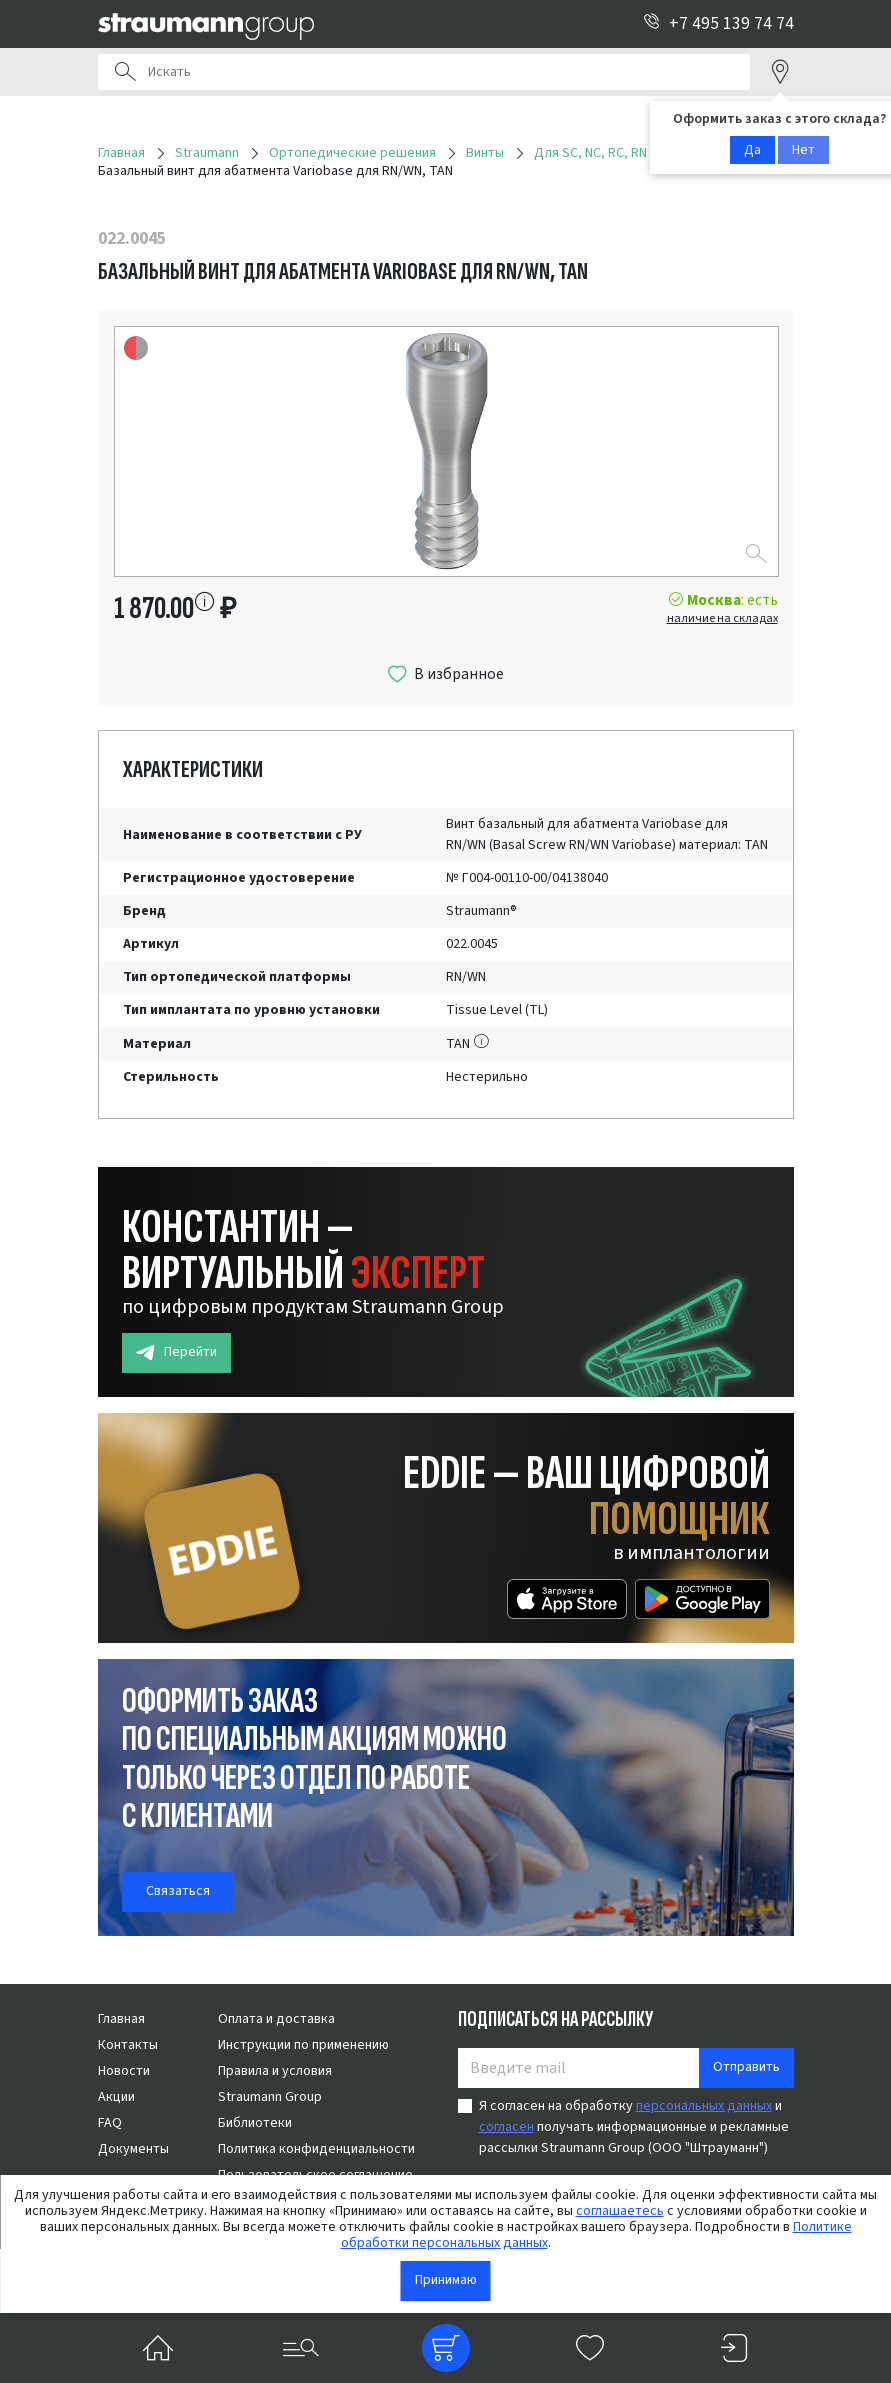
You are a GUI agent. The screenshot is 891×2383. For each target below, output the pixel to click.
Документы (133, 2149)
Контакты (128, 2045)
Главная (121, 2019)
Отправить (746, 2067)
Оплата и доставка (276, 2019)
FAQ (110, 2123)
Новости (124, 2071)
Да (752, 150)
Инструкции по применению (303, 2045)
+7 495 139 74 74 (718, 23)
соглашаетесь (620, 2211)
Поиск (125, 72)
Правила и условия (275, 2071)
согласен (506, 2127)
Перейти (176, 1352)
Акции (116, 2097)
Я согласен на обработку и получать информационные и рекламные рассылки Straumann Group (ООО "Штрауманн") (634, 2127)
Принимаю (446, 2280)
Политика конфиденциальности (316, 2149)
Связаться (178, 1891)
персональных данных (704, 2106)
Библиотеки (255, 2123)
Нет (803, 150)
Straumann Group (270, 2097)
